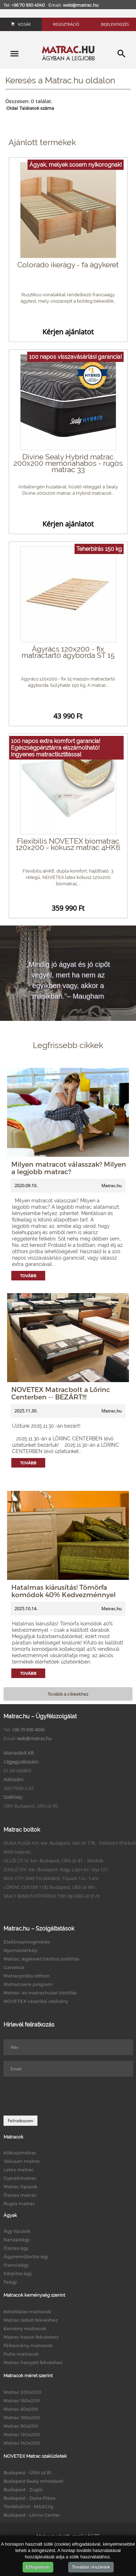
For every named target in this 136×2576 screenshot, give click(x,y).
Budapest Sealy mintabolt (33, 2481)
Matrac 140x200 (22, 2443)
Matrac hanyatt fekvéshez (33, 2362)
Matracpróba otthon (27, 1976)
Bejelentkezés (115, 24)
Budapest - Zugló (23, 2489)
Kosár (21, 24)
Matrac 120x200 (22, 2434)
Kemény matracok (25, 2328)
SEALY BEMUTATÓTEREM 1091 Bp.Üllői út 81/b (52, 1896)
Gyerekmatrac (20, 2178)
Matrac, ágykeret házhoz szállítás (41, 1959)
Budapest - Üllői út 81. (28, 2472)
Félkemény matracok (28, 2345)
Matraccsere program (28, 1984)
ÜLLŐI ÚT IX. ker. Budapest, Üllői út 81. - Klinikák (54, 1860)
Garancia (14, 1967)
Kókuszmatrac (20, 2152)
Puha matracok (21, 2354)
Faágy (10, 2282)
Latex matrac (19, 2169)
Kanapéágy (17, 2239)
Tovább (28, 1275)
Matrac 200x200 (22, 2392)
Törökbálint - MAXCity (29, 2506)
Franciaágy (16, 2265)
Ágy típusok (17, 2231)
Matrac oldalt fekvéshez (31, 2320)
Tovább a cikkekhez (68, 1693)
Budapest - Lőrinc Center (32, 2515)
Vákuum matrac (22, 2161)
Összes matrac (20, 2195)
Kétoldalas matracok (27, 2311)
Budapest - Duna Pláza (29, 2498)
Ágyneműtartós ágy (26, 2256)
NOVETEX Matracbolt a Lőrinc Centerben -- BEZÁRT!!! (60, 1393)
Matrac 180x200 (22, 2417)
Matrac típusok (20, 2186)
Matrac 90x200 (21, 2426)
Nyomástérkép (20, 1950)
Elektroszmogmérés (27, 1942)
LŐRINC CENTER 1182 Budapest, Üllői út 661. (50, 1887)
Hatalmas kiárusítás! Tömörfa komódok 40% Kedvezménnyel (63, 1591)
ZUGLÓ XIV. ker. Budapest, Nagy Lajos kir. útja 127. (56, 1869)
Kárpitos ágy (18, 2273)
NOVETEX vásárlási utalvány (36, 2001)
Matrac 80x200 (21, 2409)
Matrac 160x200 (22, 2400)
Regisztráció (66, 24)
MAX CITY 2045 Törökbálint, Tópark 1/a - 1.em (51, 1878)
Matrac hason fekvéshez (31, 2337)
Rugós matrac (19, 2203)
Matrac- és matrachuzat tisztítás (40, 1992)
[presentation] (57, 2096)
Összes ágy (16, 2248)
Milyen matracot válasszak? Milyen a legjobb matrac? (68, 1168)
